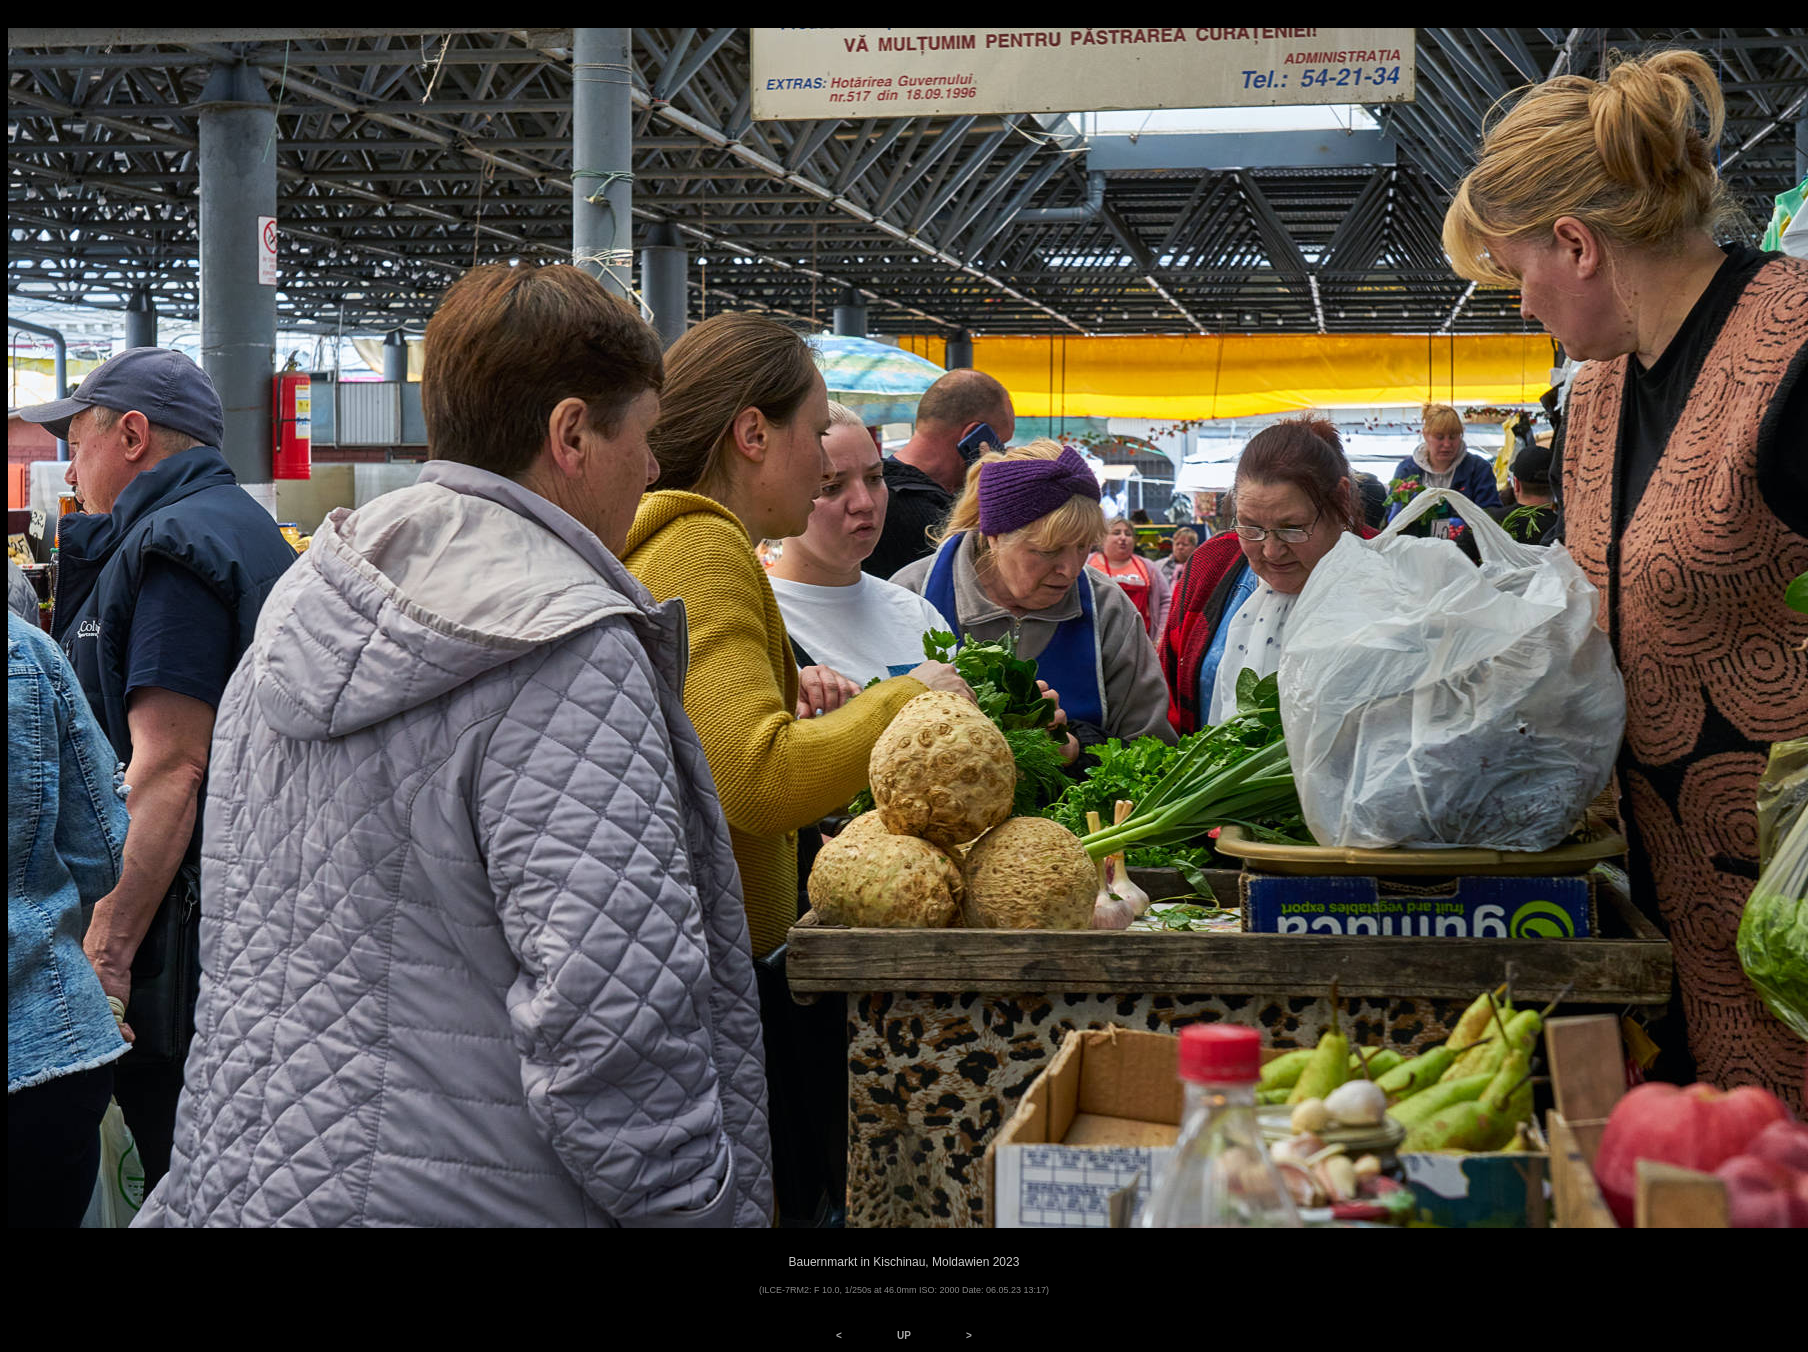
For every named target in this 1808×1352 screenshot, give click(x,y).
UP (904, 1335)
